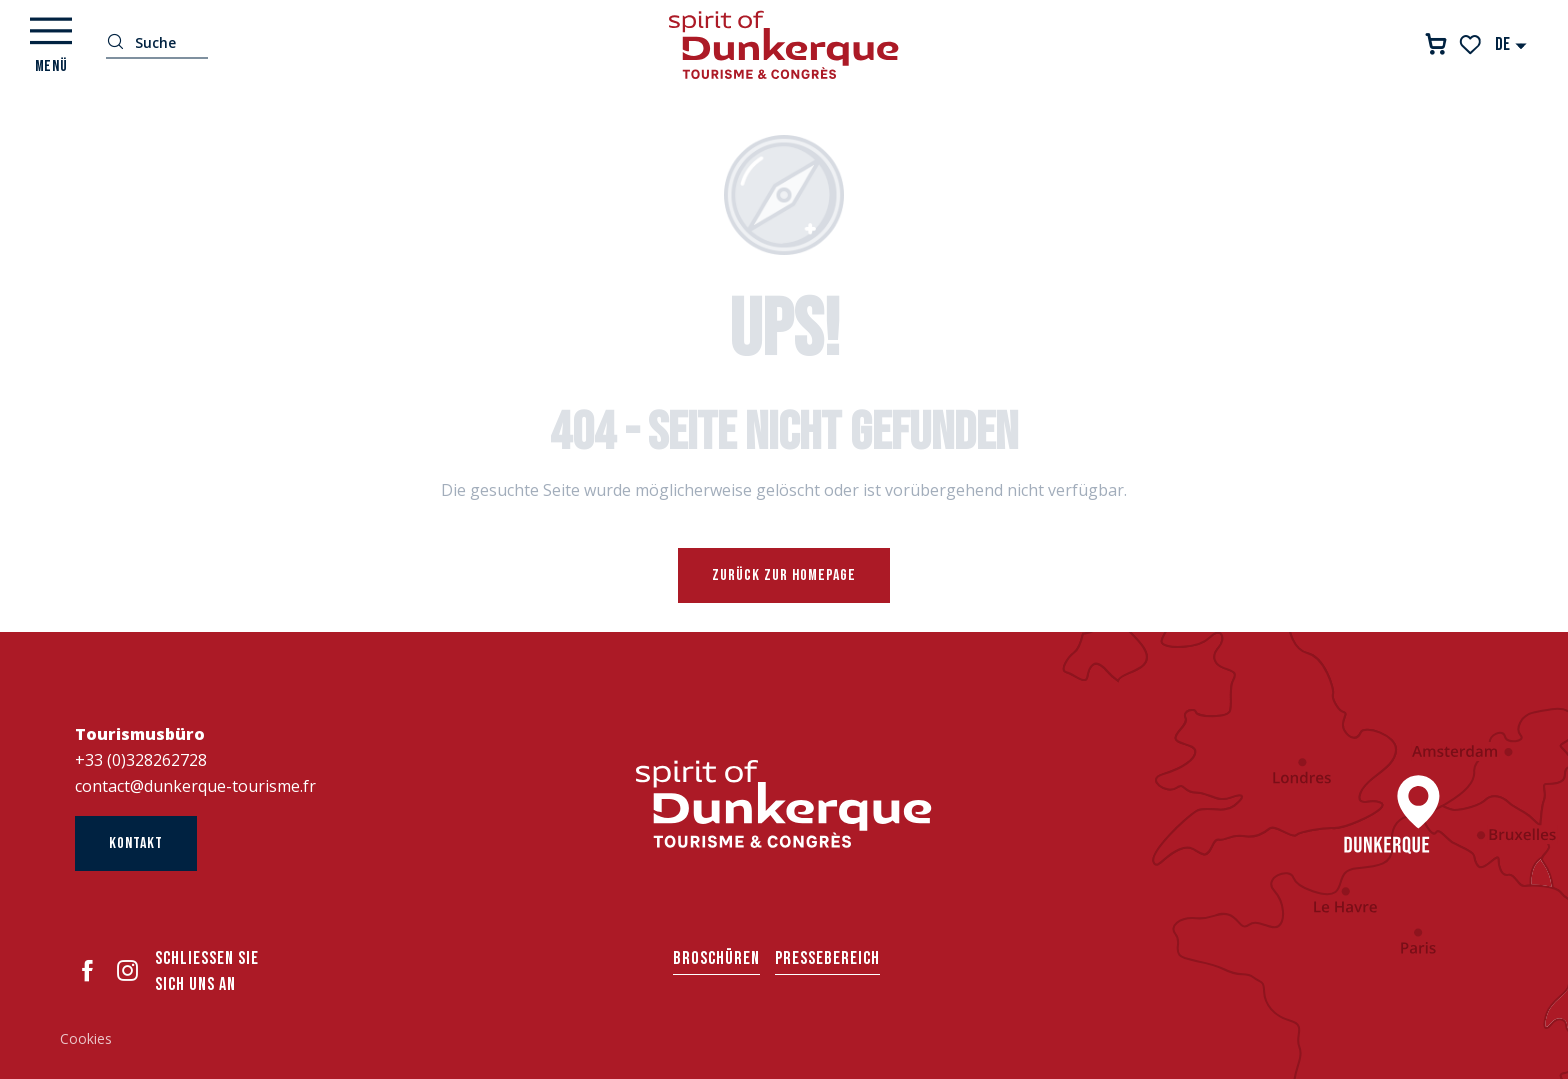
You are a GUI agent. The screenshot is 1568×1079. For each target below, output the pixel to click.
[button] (1511, 44)
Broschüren (716, 958)
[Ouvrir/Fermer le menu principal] (51, 45)
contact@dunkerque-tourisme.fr (195, 786)
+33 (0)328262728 (141, 760)
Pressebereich (827, 958)
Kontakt (136, 843)
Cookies (86, 1038)
